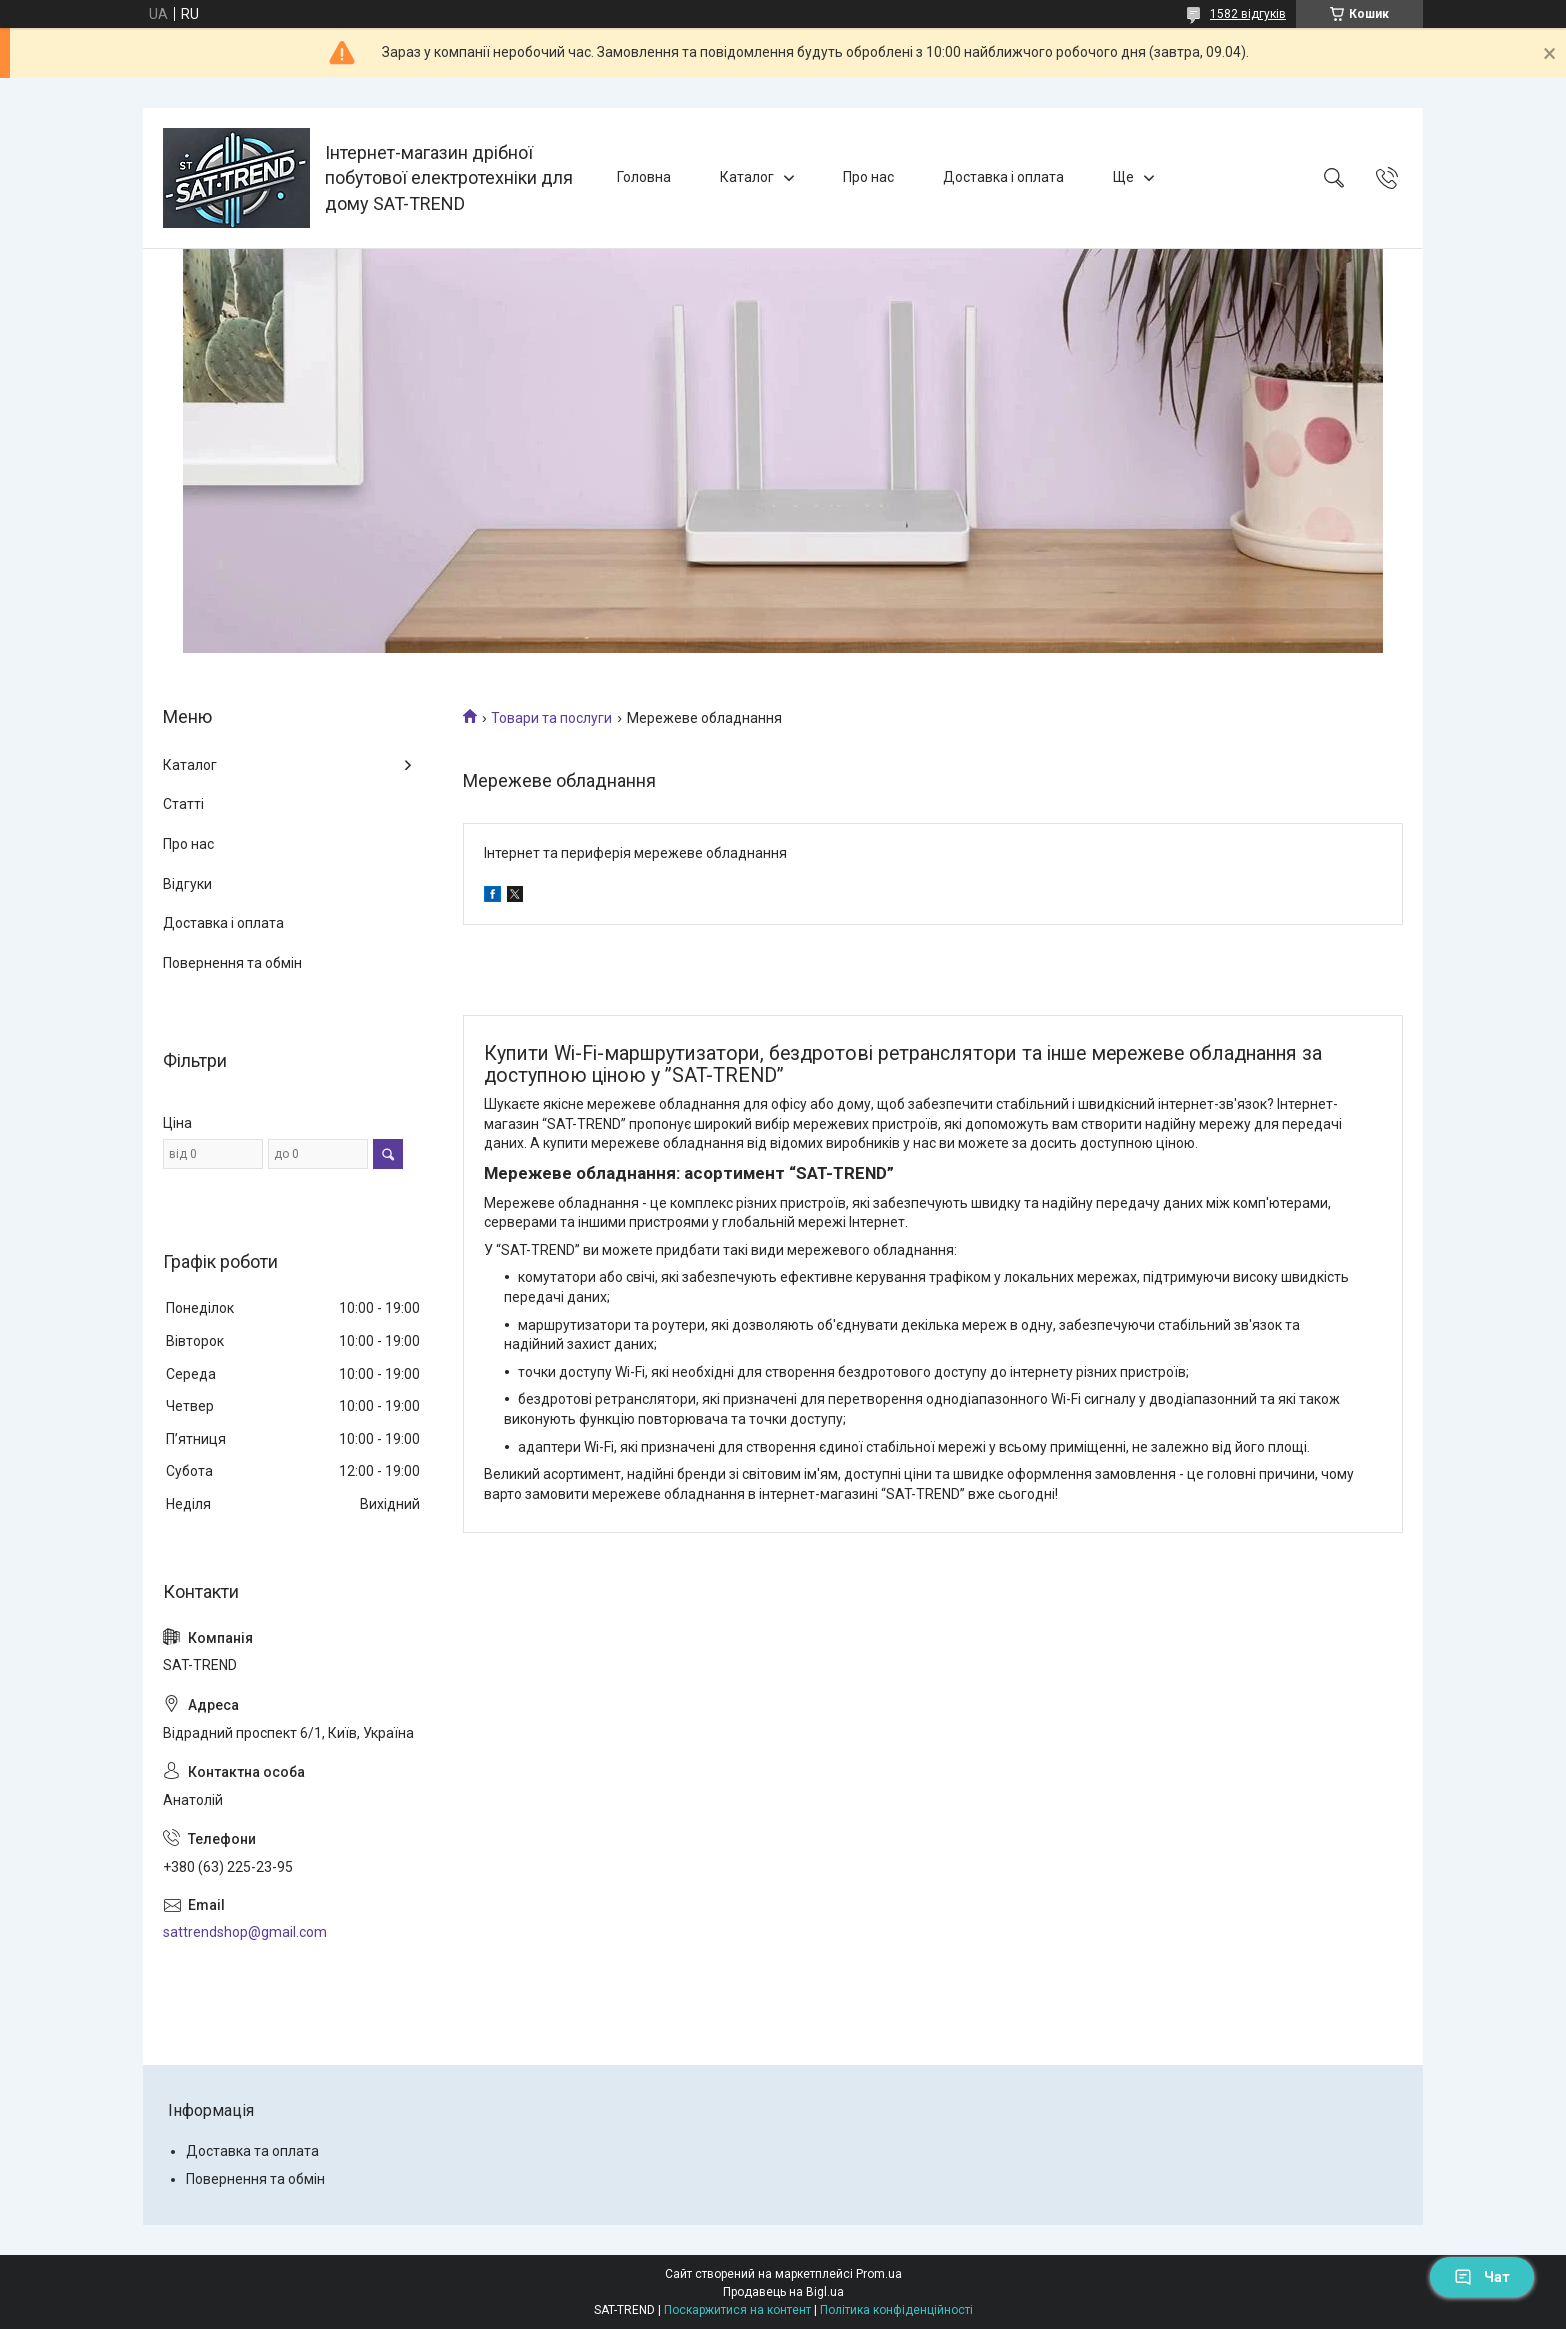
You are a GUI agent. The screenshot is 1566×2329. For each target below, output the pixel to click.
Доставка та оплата (252, 2151)
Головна (644, 177)
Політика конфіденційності (896, 2310)
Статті (183, 804)
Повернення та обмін (232, 963)
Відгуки (187, 884)
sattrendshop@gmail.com (245, 1932)
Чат (1482, 2277)
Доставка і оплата (1003, 177)
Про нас (868, 177)
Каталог (747, 177)
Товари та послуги (551, 718)
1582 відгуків (1248, 14)
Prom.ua (879, 2274)
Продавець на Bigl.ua (783, 2292)
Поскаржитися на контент (737, 2310)
